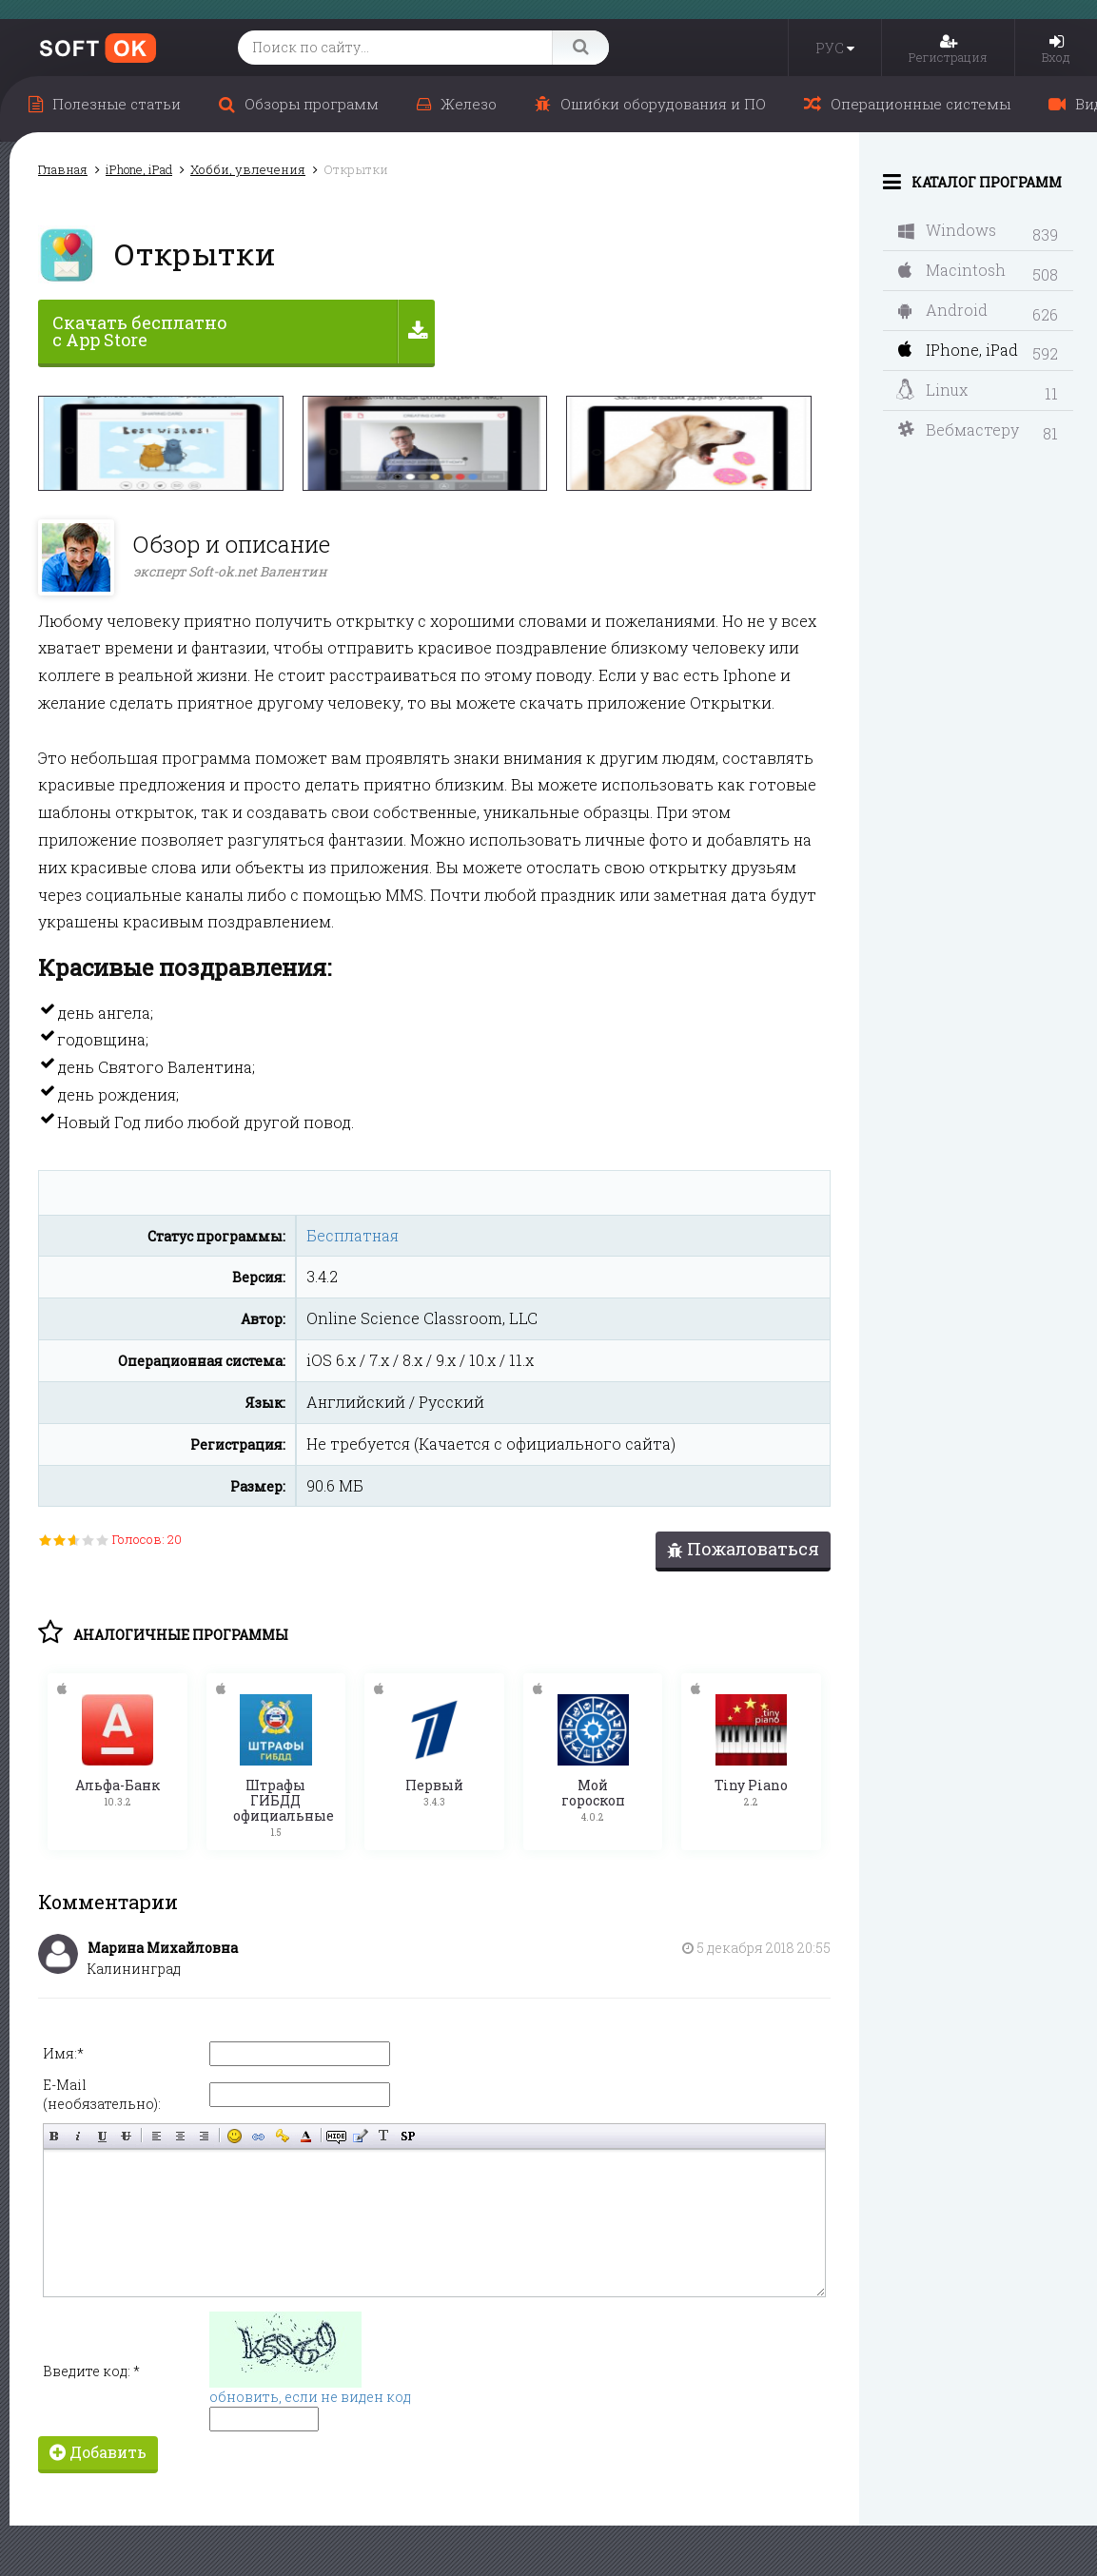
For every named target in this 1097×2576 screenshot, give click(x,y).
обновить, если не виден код (310, 2394)
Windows (947, 230)
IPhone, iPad (958, 350)
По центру (180, 2133)
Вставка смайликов (234, 2133)
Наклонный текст (78, 2133)
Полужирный (55, 2133)
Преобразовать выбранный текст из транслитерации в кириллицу (384, 2133)
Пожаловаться (743, 1548)
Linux (932, 390)
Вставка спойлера (408, 2133)
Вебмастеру (958, 429)
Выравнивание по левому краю (156, 2133)
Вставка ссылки (258, 2133)
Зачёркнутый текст (126, 2133)
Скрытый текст (336, 2133)
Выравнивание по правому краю (204, 2133)
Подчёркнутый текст (102, 2133)
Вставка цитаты (360, 2133)
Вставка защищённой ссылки (282, 2133)
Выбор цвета (306, 2133)
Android (943, 310)
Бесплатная (352, 1235)
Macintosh (952, 270)
